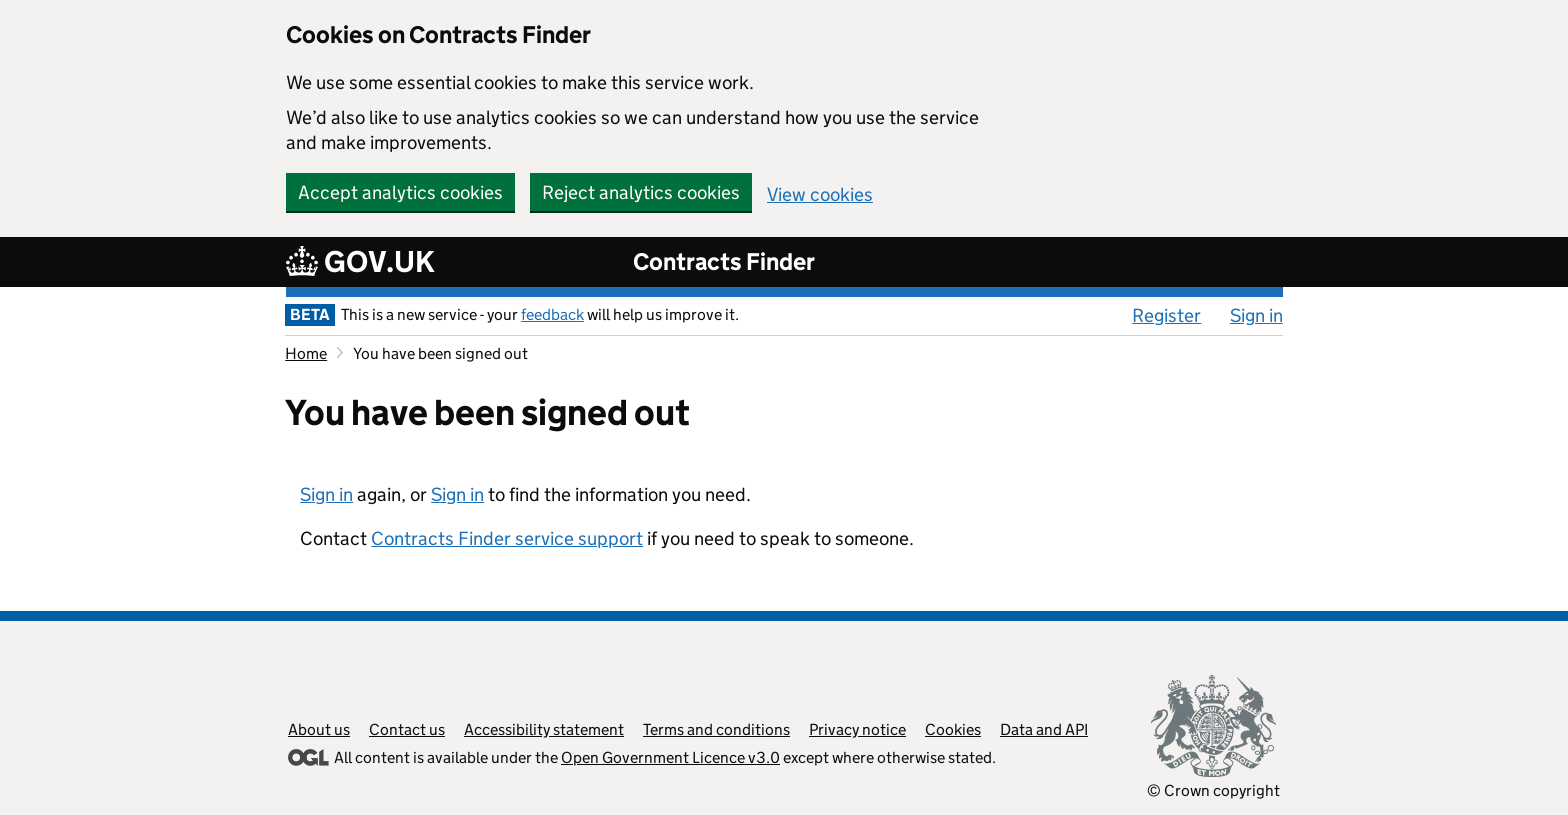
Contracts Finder (724, 261)
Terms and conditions (716, 729)
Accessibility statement (544, 729)
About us (319, 729)
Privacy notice (857, 729)
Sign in (1256, 315)
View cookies (820, 194)
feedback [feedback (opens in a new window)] (552, 314)
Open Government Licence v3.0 (670, 757)
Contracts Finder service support (507, 538)
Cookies (953, 729)
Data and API (1044, 729)
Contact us (407, 729)
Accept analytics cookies (400, 192)
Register (1166, 315)
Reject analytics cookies (641, 192)
